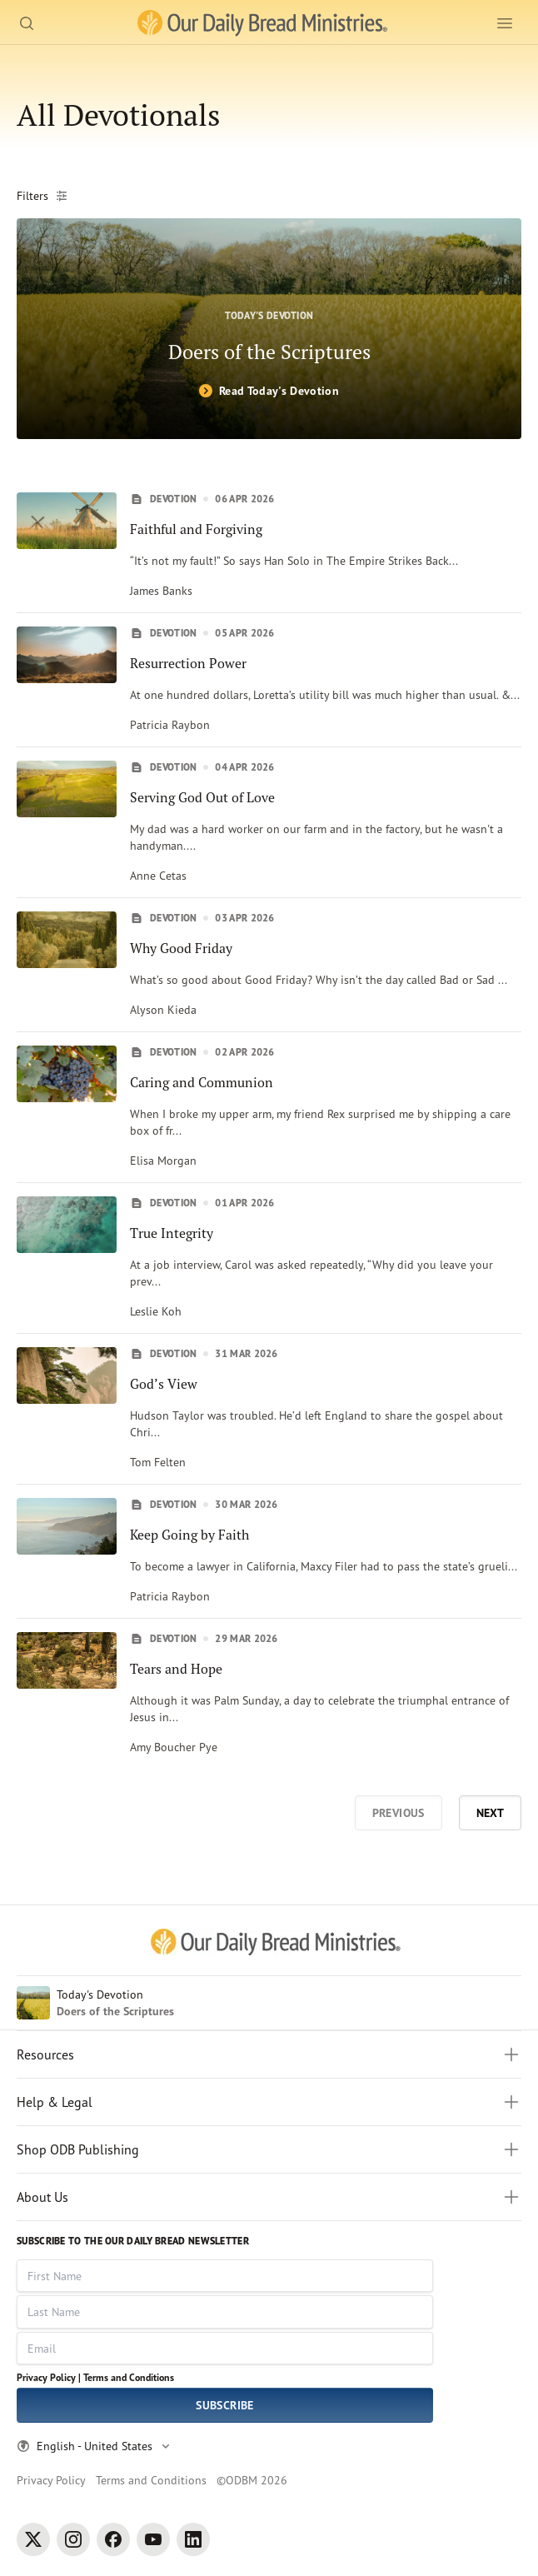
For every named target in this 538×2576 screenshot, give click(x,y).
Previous (398, 1812)
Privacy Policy (51, 2480)
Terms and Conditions (128, 2377)
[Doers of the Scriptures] (269, 328)
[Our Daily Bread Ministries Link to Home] (262, 23)
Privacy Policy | (49, 2377)
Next (490, 1812)
